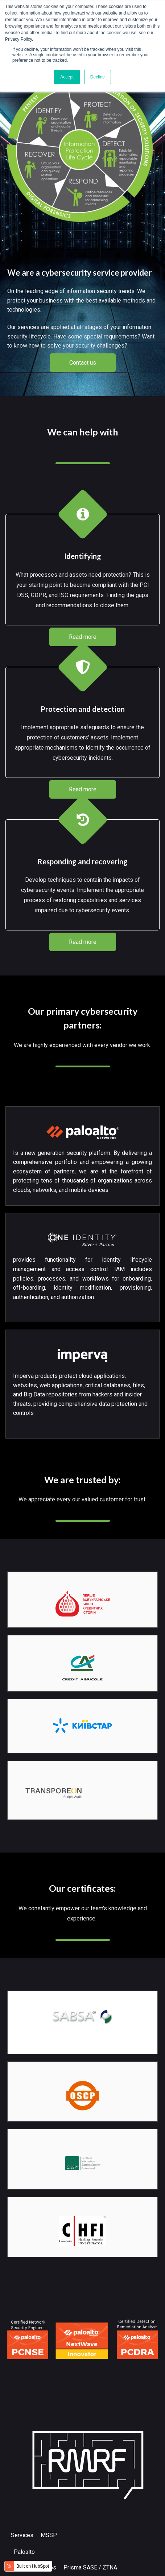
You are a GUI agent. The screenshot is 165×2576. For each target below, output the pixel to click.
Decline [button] (97, 77)
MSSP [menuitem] (49, 2535)
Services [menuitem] (22, 2535)
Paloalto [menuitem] (24, 2551)
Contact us (82, 362)
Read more (82, 636)
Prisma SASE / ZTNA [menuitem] (90, 2567)
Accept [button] (67, 77)
